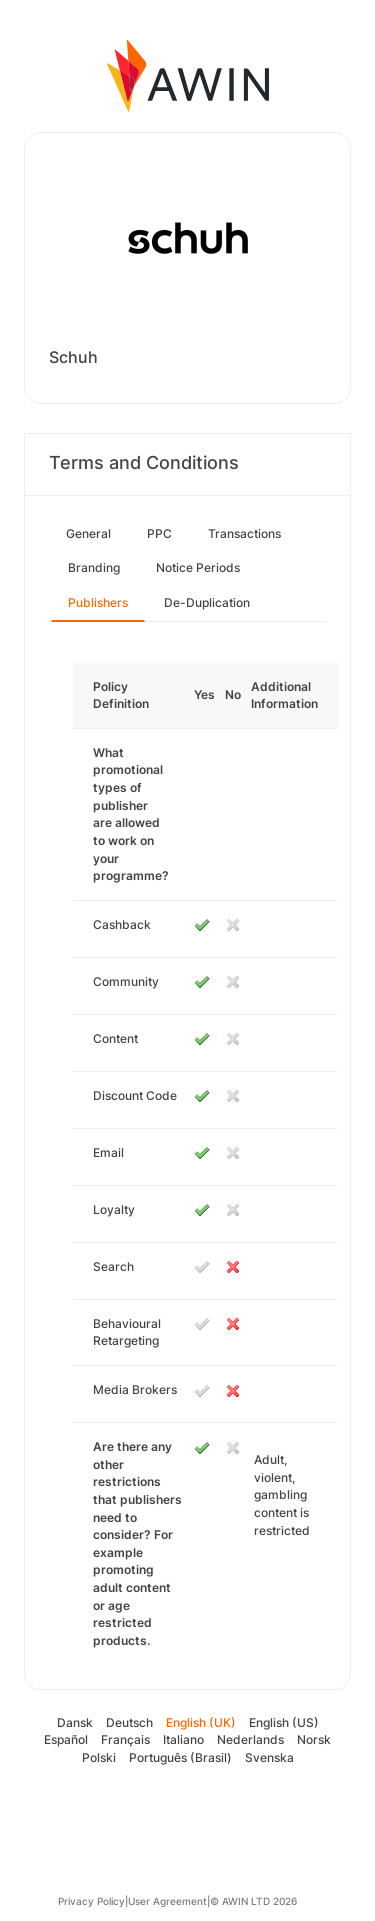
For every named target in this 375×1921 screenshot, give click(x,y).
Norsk (314, 1739)
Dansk (75, 1722)
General (88, 533)
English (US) (284, 1722)
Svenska (269, 1757)
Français (125, 1739)
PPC (159, 533)
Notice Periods (198, 567)
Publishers (98, 602)
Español (66, 1739)
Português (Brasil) (180, 1757)
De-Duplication (207, 602)
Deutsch (129, 1722)
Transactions (244, 533)
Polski (99, 1757)
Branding (94, 567)
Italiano (183, 1739)
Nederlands (250, 1739)
